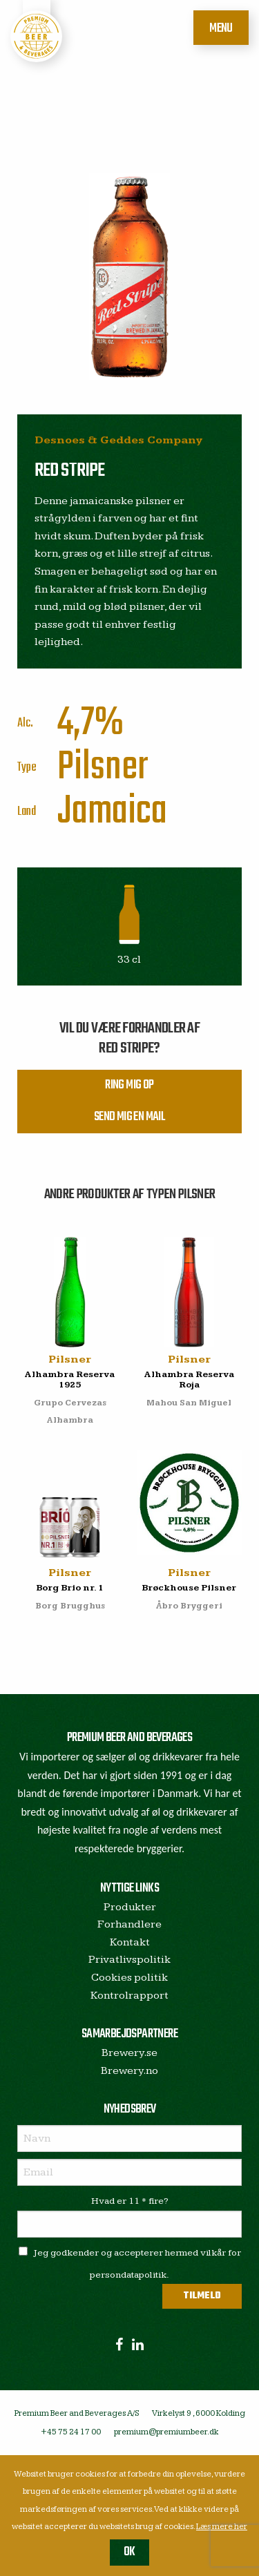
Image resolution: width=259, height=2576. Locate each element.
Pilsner (102, 767)
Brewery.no (129, 2070)
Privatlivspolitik (129, 1959)
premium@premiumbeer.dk (166, 2432)
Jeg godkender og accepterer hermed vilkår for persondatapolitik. (130, 2263)
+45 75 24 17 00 (71, 2432)
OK (129, 2552)
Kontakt (130, 1942)
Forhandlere (129, 1924)
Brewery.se (129, 2052)
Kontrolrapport (129, 1995)
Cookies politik (129, 1977)
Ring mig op (129, 1085)
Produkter (130, 1907)
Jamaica (112, 811)
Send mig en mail (129, 1117)
